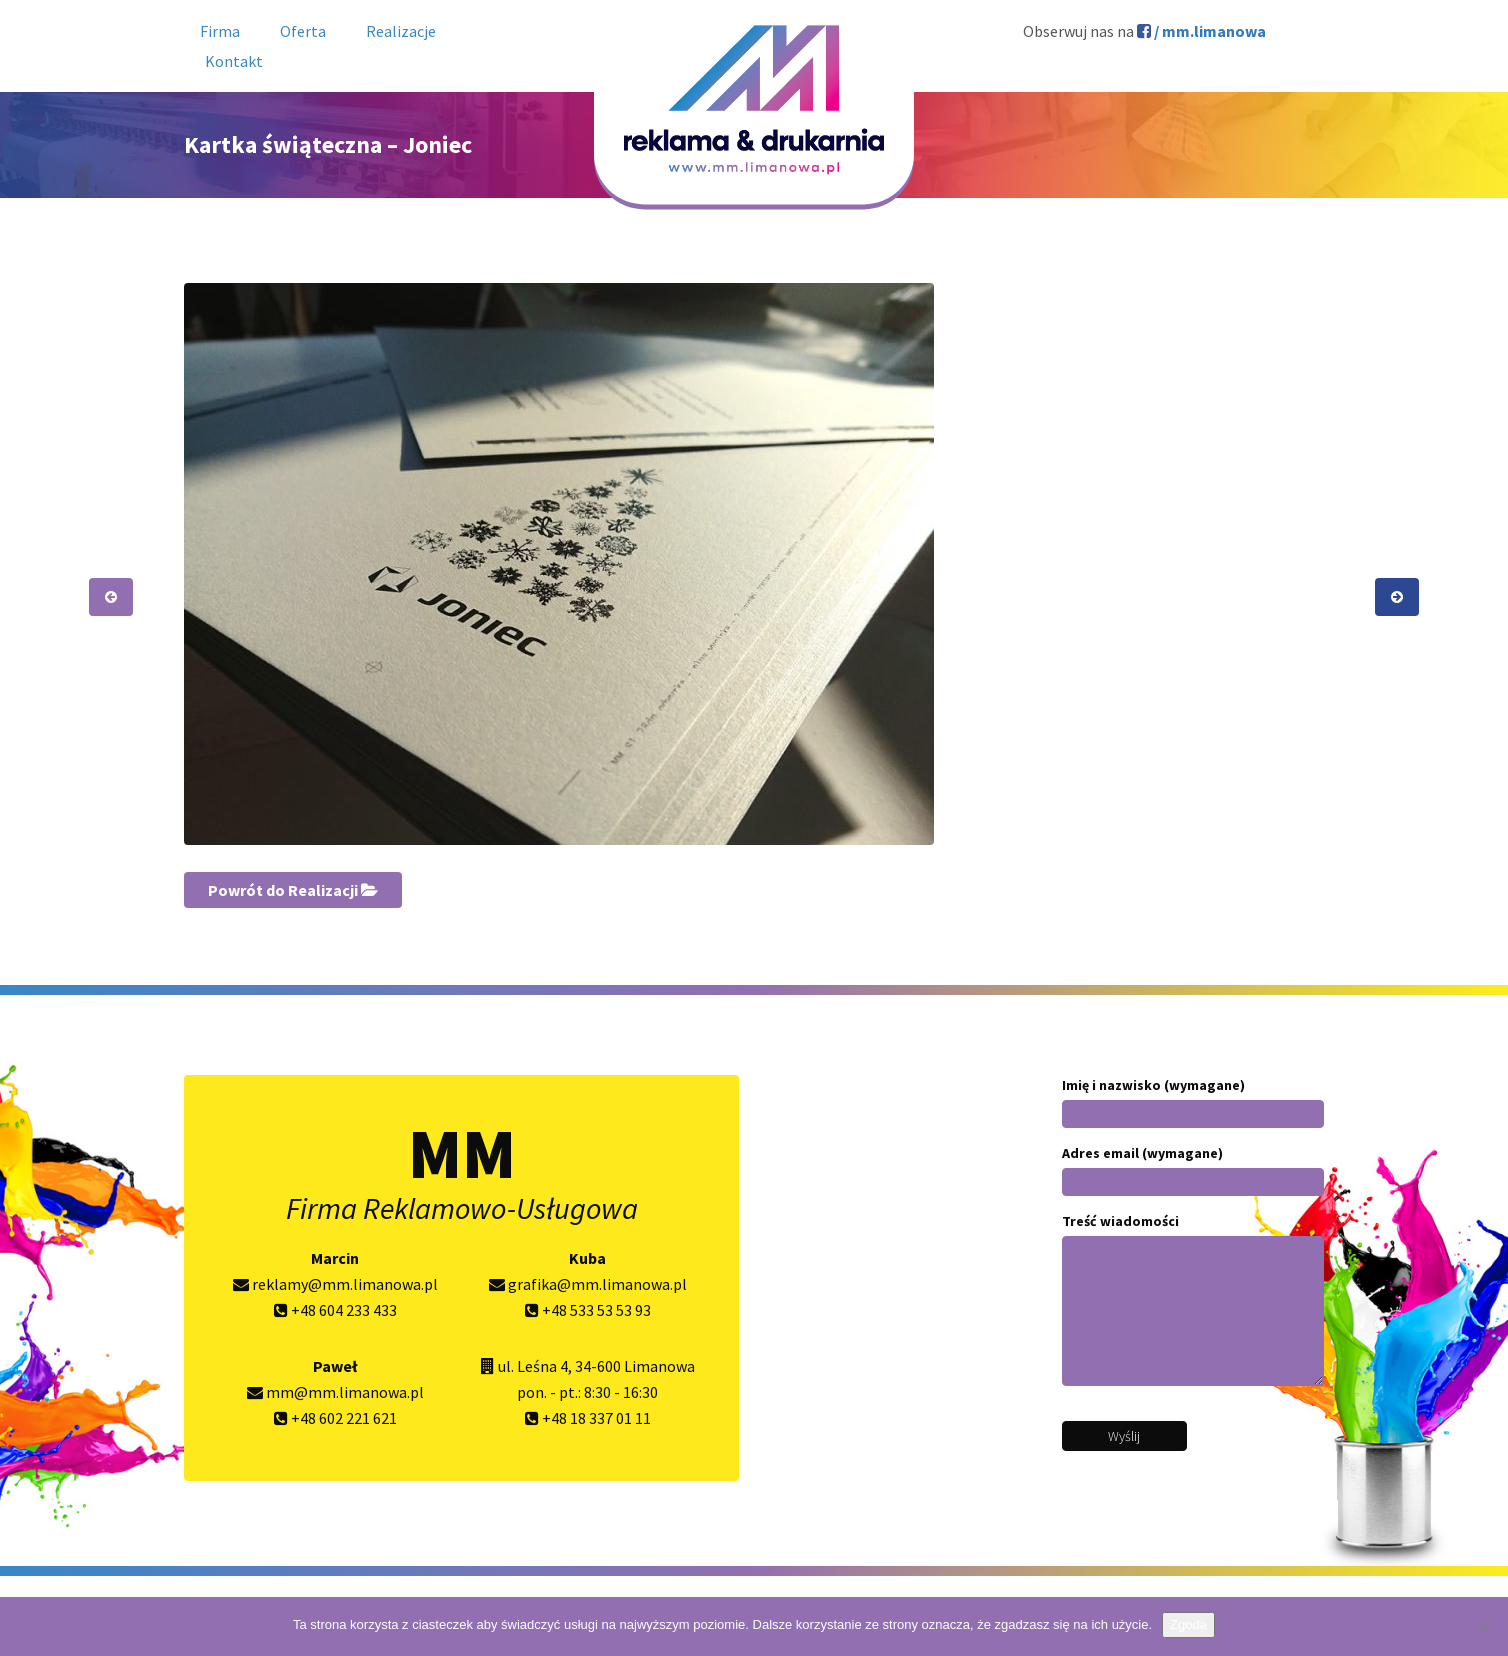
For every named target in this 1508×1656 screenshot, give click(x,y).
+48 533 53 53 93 (588, 1310)
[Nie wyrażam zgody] (1483, 1627)
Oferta (303, 31)
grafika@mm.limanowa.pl (588, 1284)
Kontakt (234, 61)
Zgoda (1188, 1624)
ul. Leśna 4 (533, 1366)
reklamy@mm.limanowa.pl (335, 1284)
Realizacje (401, 31)
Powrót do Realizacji (293, 890)
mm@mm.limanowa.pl (335, 1392)
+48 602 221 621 (335, 1418)
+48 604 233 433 (335, 1310)
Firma (220, 31)
